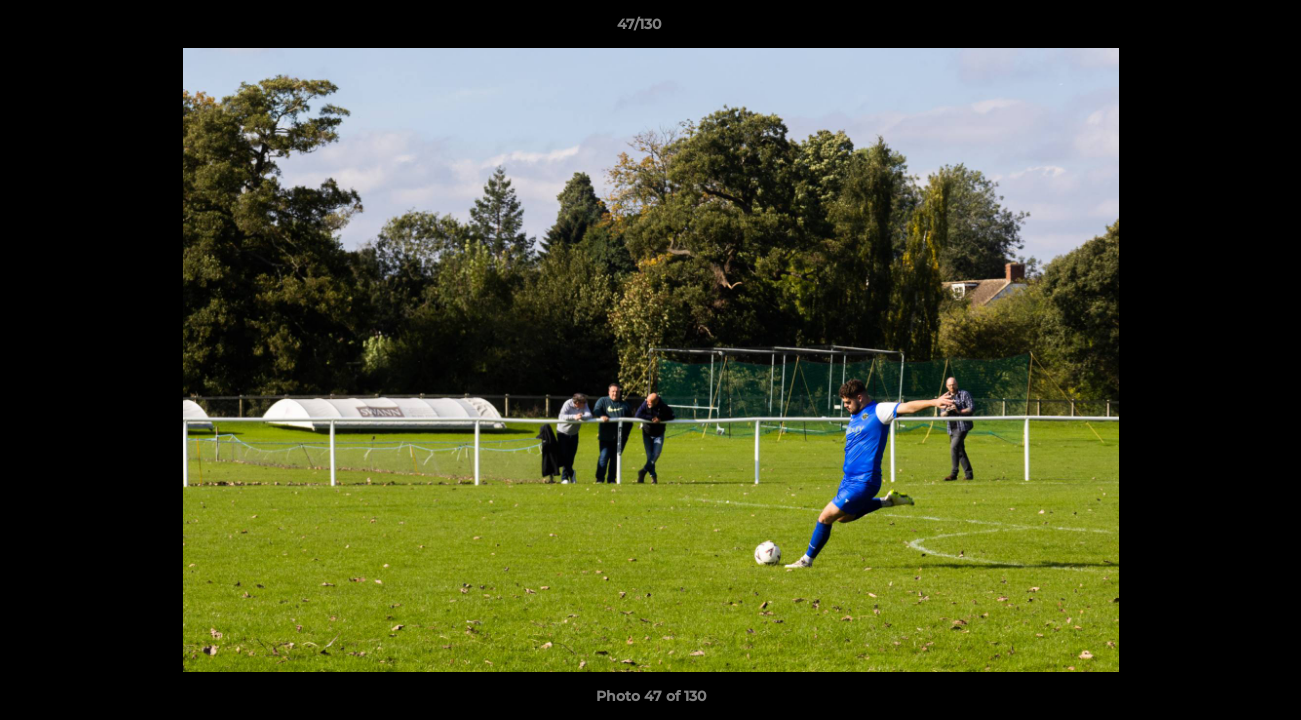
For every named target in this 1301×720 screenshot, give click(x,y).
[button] (1217, 29)
